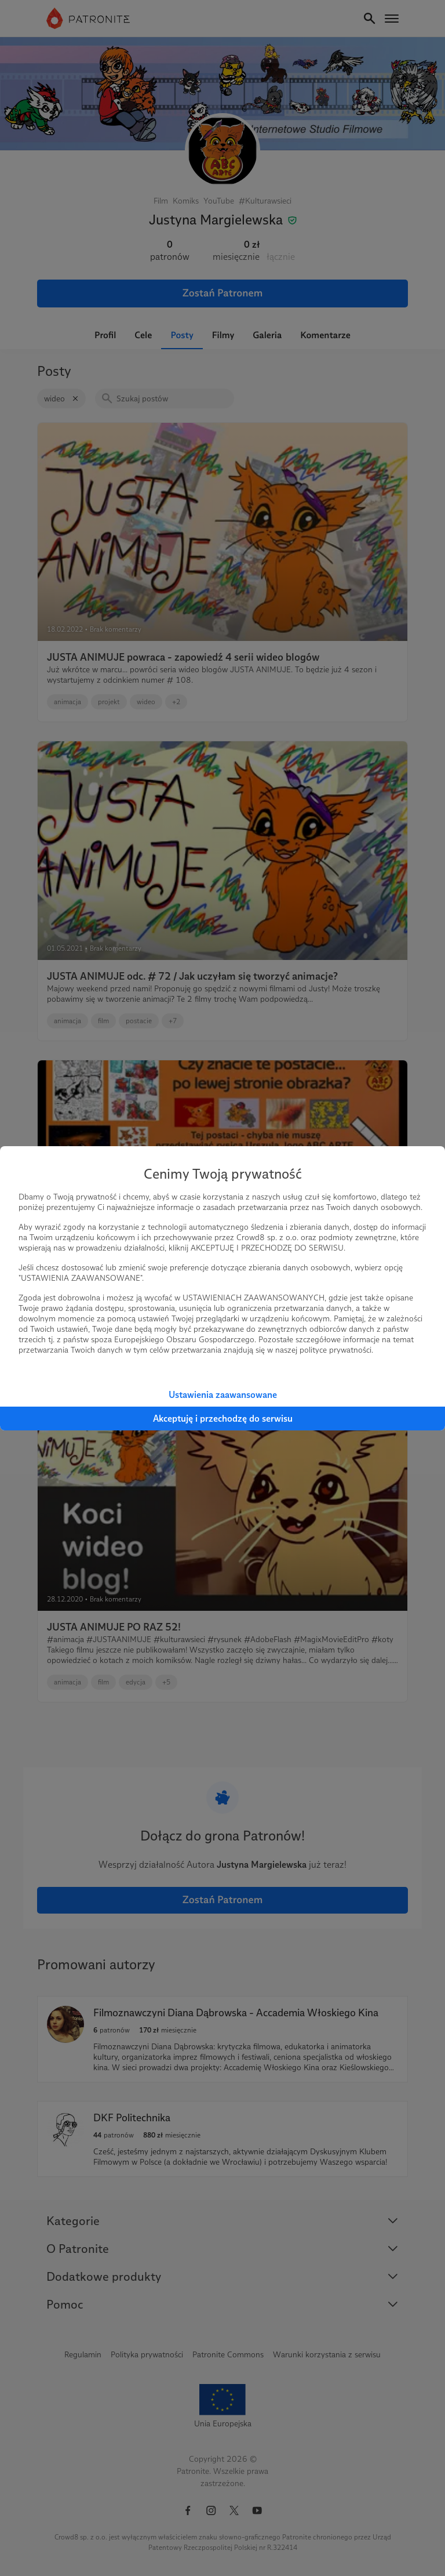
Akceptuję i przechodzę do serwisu (223, 1418)
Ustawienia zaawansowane (223, 1395)
